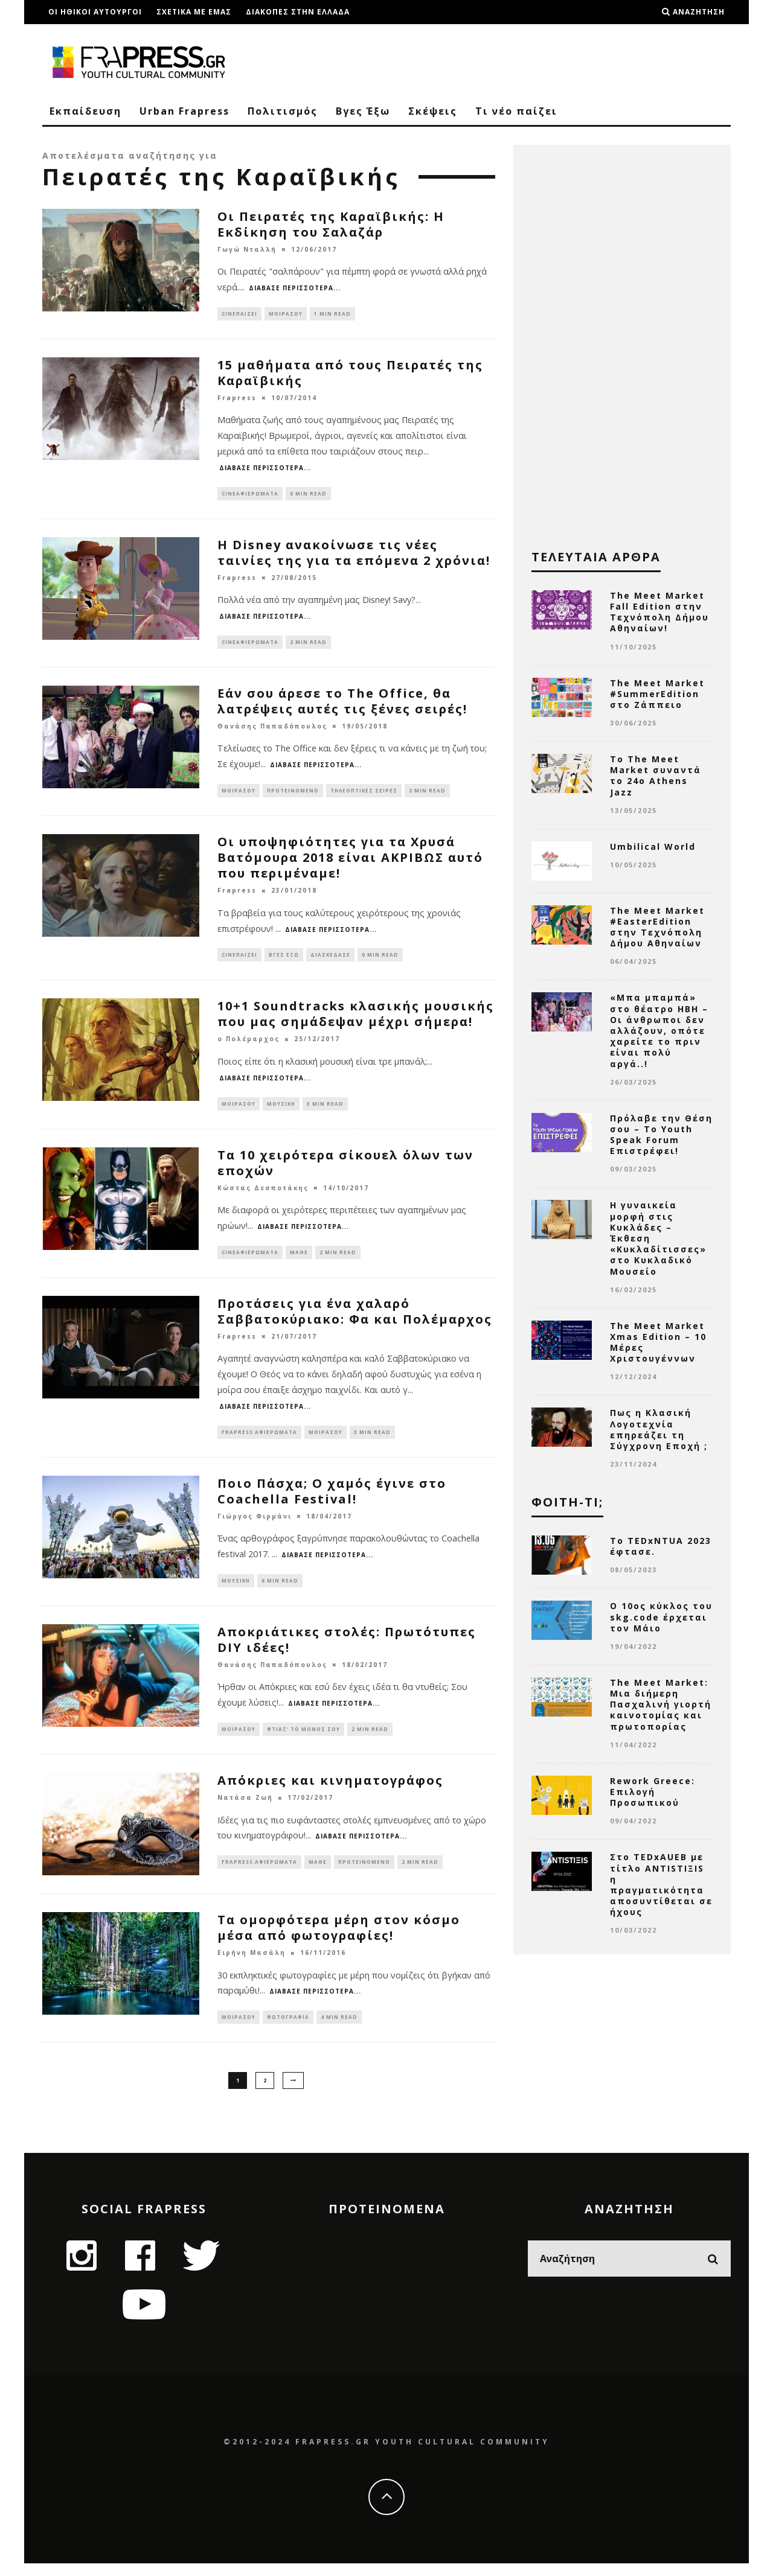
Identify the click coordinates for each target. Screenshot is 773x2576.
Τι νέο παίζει (516, 111)
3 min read (325, 1111)
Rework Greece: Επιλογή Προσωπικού (652, 1791)
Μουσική (281, 1111)
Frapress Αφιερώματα (259, 1442)
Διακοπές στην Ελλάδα (298, 12)
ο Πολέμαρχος (248, 1046)
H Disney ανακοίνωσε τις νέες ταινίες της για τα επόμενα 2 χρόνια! (353, 556)
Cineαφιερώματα (250, 495)
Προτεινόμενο (293, 795)
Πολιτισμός (283, 111)
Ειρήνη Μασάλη (251, 1967)
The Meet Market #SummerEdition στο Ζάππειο (657, 693)
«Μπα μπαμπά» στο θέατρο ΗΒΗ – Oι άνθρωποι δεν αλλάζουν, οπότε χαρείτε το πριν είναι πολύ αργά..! (659, 1030)
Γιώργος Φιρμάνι (254, 1527)
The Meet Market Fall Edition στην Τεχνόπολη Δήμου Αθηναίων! (659, 612)
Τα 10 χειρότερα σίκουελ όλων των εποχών (345, 1171)
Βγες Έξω (363, 111)
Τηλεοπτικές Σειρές (363, 795)
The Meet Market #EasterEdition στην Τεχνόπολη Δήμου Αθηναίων (657, 927)
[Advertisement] (622, 344)
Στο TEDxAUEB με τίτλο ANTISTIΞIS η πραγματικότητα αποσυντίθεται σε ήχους (661, 1884)
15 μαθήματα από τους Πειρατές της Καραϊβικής (350, 374)
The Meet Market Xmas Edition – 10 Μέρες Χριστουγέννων (658, 1342)
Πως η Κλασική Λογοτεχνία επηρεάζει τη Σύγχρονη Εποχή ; (659, 1429)
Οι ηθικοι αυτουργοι (95, 12)
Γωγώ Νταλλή (247, 249)
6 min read (279, 1592)
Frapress (237, 399)
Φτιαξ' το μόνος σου (303, 1742)
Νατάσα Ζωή (245, 1812)
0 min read (308, 495)
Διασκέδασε (330, 961)
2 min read (308, 645)
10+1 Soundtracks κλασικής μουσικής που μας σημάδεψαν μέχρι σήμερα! (355, 1021)
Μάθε (299, 1261)
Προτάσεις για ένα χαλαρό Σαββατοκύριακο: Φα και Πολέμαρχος (354, 1321)
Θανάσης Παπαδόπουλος (272, 731)
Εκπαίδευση (85, 111)
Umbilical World (653, 846)
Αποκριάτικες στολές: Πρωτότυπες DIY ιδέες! (346, 1653)
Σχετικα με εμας (193, 12)
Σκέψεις (432, 111)
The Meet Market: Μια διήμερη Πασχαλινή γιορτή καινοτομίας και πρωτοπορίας (660, 1704)
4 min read (339, 2032)
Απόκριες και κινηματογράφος (330, 1795)
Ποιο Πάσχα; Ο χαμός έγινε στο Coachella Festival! (331, 1503)
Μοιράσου (286, 314)
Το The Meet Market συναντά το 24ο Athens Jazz (655, 775)
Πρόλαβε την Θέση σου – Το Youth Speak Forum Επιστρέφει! (661, 1134)
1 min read (332, 314)
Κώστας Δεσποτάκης (263, 1196)
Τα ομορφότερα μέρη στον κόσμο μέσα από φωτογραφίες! (338, 1942)
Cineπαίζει (239, 314)
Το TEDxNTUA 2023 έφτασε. (660, 1546)
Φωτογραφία (288, 2032)
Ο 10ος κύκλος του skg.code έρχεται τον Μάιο (661, 1616)
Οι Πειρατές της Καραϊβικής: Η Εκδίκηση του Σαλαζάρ (330, 224)
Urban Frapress (184, 111)
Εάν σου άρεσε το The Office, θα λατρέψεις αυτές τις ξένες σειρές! (342, 705)
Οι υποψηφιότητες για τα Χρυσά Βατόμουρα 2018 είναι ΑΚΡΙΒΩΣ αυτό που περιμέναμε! (350, 863)
